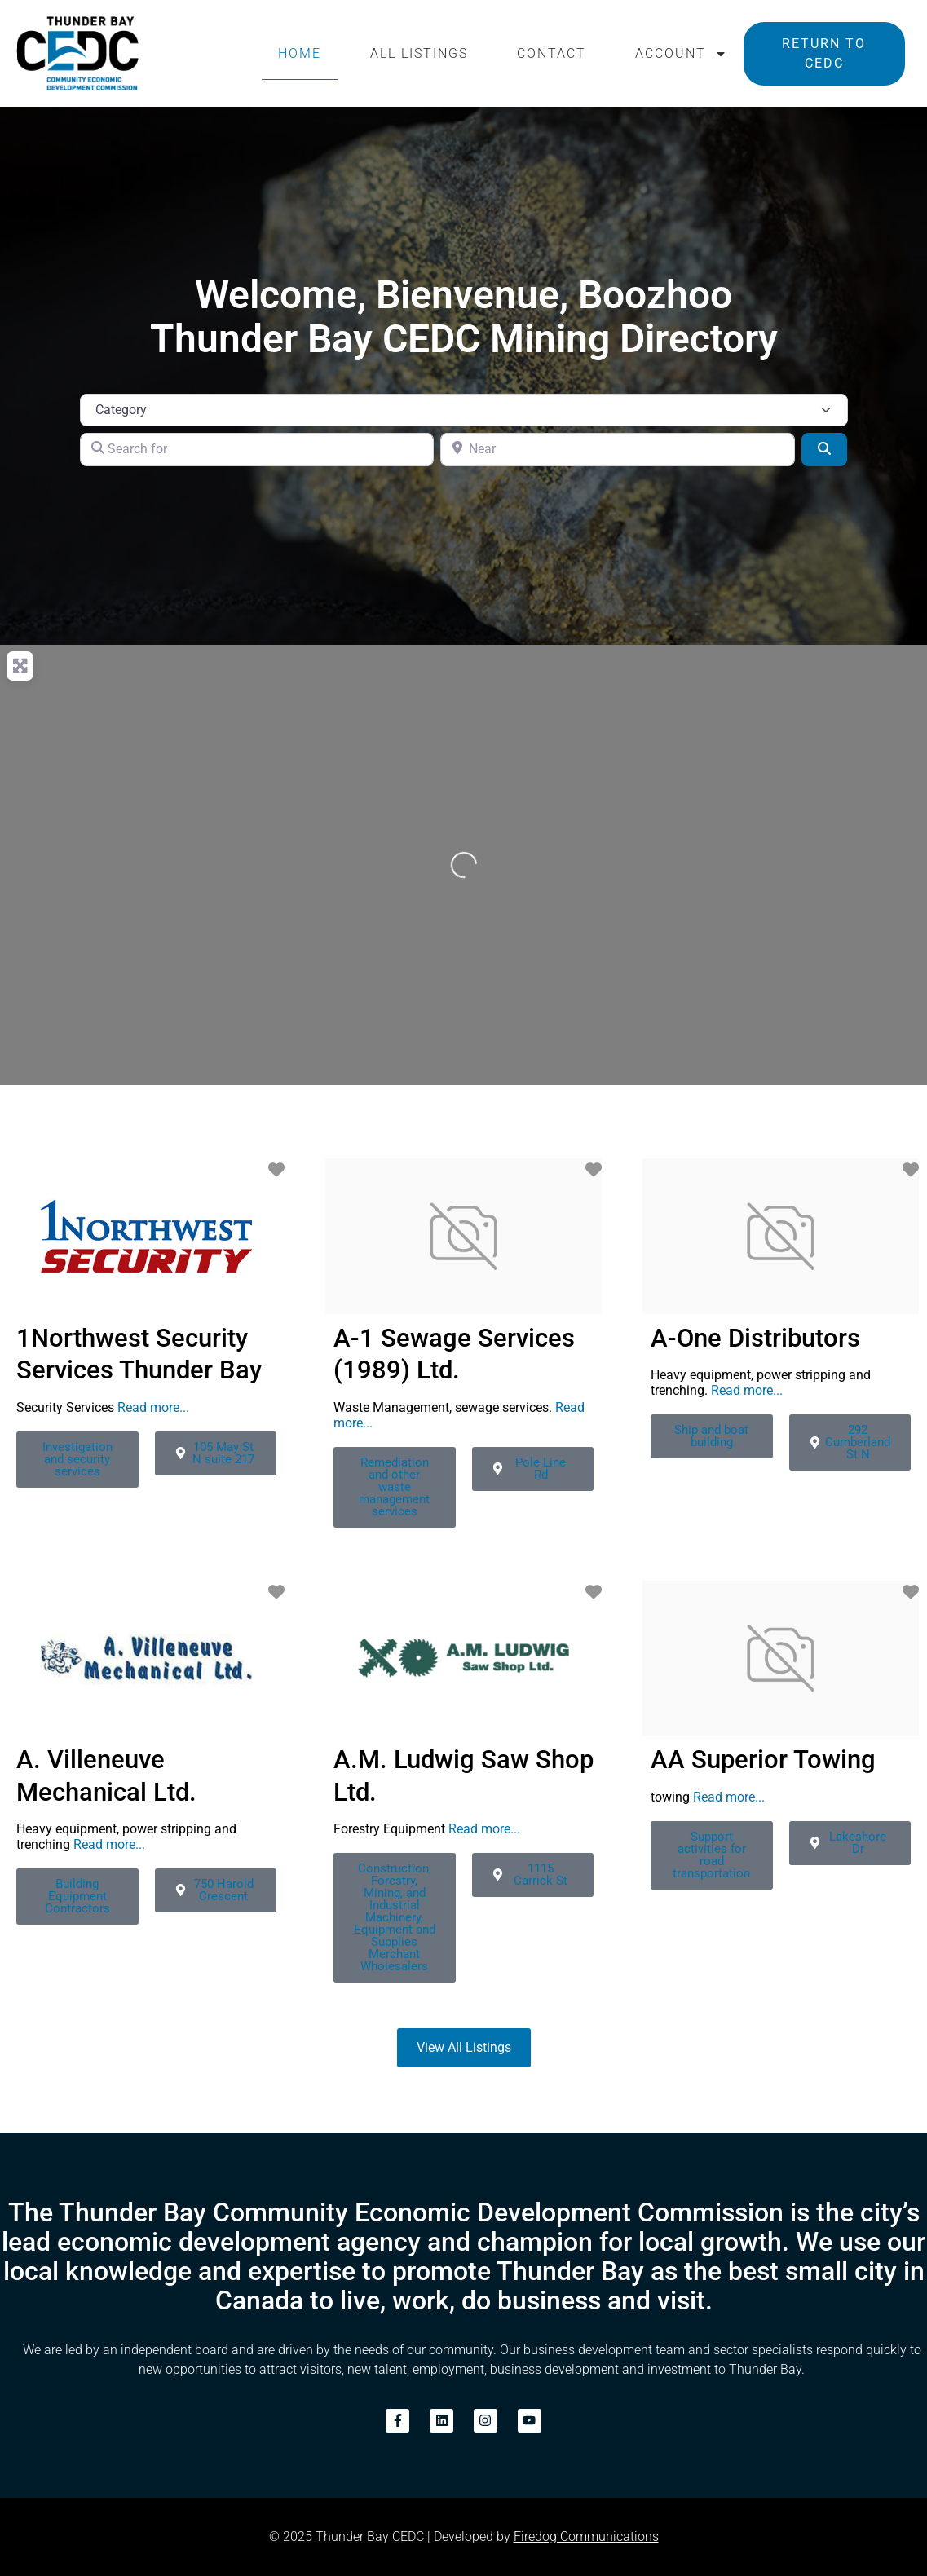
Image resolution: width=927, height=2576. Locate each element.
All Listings (419, 53)
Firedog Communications (586, 2536)
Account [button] (681, 53)
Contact (551, 53)
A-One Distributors (755, 1338)
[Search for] (257, 449)
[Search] (824, 449)
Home (299, 53)
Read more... (153, 1407)
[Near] (617, 449)
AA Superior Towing (763, 1760)
